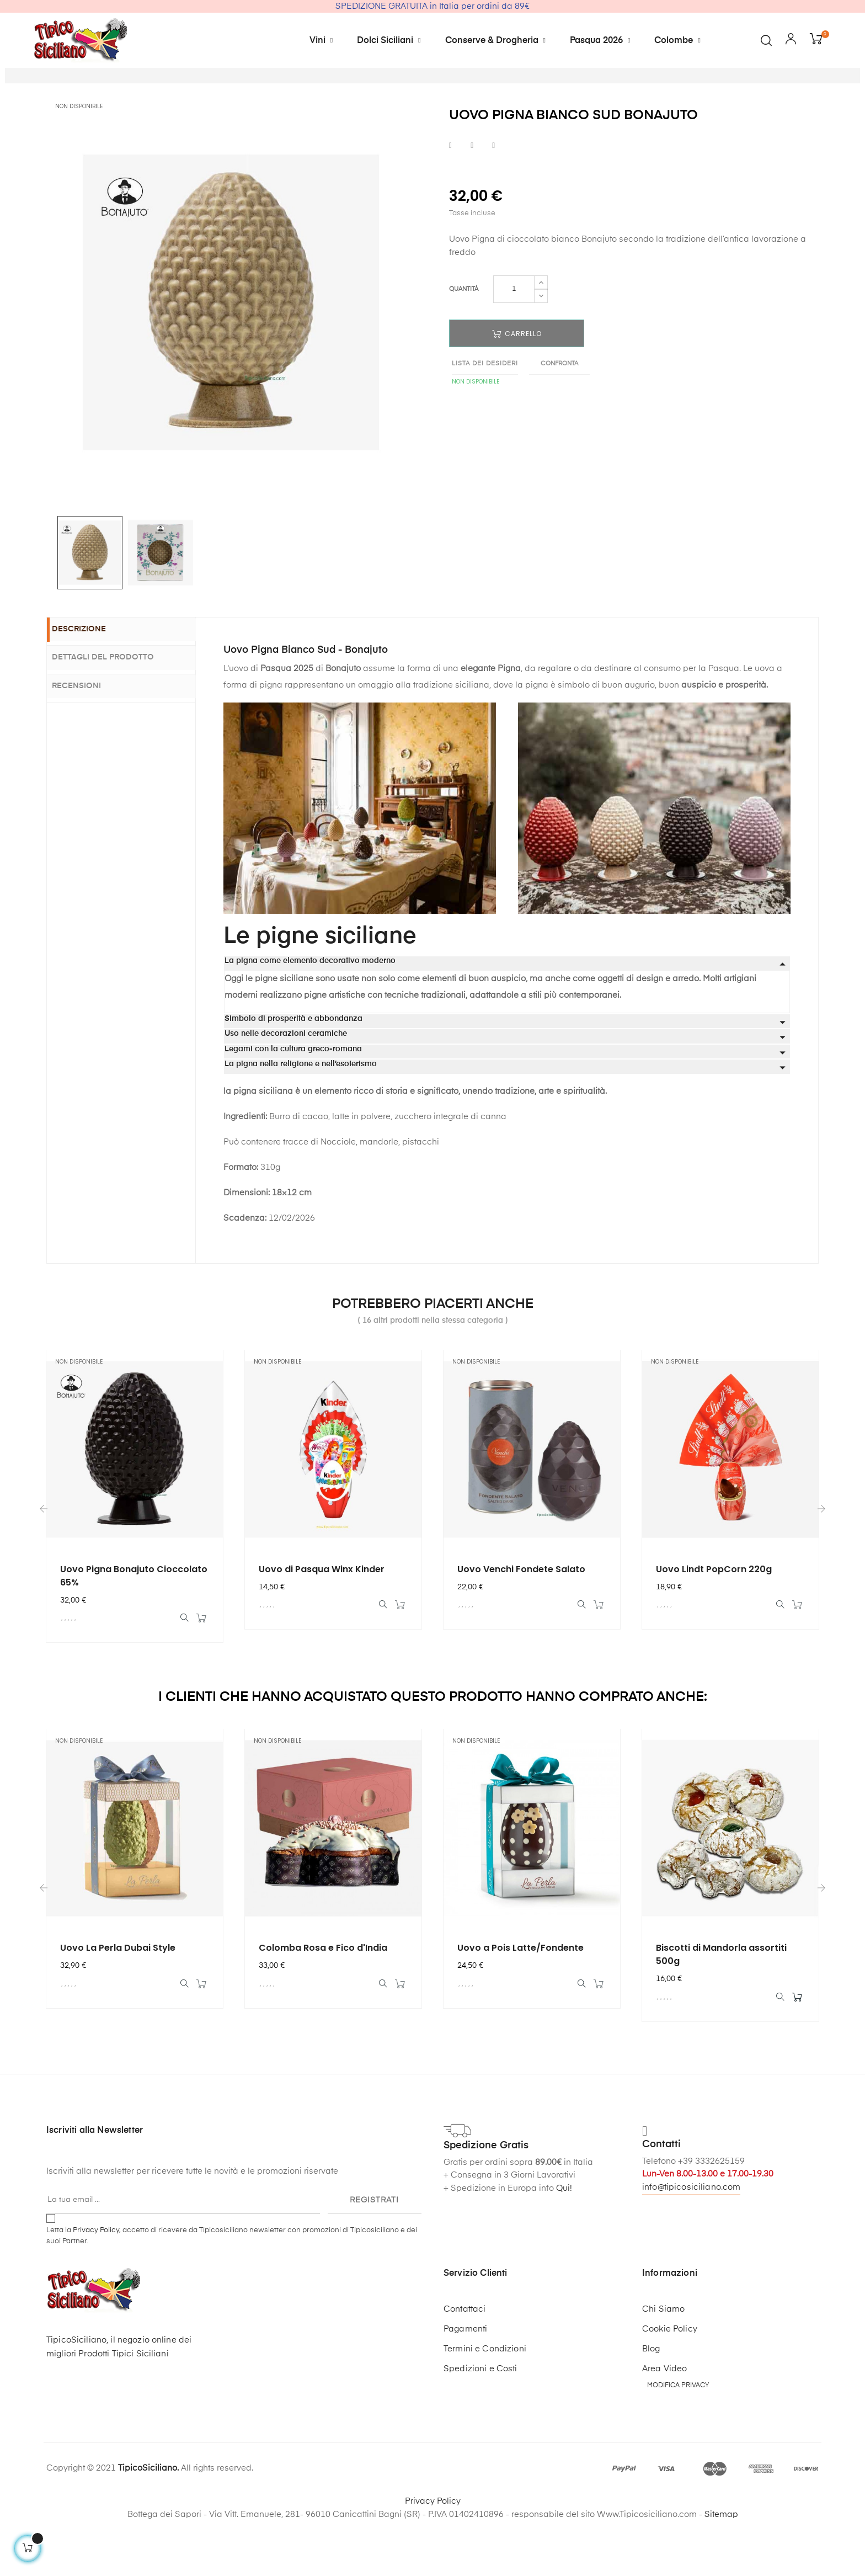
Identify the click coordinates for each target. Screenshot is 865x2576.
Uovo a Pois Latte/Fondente (520, 1999)
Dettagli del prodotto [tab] (114, 705)
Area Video (664, 2425)
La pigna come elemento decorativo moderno (310, 1009)
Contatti (661, 2201)
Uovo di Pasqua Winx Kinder (322, 1617)
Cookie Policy (669, 2385)
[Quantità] (514, 337)
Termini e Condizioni (485, 2405)
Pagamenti (465, 2385)
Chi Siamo (663, 2365)
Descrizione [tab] (90, 678)
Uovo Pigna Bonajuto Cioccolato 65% (133, 1624)
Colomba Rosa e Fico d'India (323, 1999)
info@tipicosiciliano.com (691, 2243)
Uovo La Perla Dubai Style (117, 1999)
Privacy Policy (96, 2286)
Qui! (564, 2244)
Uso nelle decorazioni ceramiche (286, 1081)
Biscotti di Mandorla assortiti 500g (721, 2006)
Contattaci (464, 2365)
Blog (651, 2405)
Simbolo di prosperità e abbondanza (293, 1067)
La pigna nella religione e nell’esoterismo (301, 1112)
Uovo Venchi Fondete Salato (521, 1617)
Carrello (517, 381)
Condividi (450, 193)
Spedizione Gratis (486, 2202)
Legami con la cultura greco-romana (293, 1097)
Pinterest (493, 193)
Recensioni (88, 732)
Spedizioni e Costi (480, 2425)
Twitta (472, 193)
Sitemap (721, 2570)
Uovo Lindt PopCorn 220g (714, 1617)
